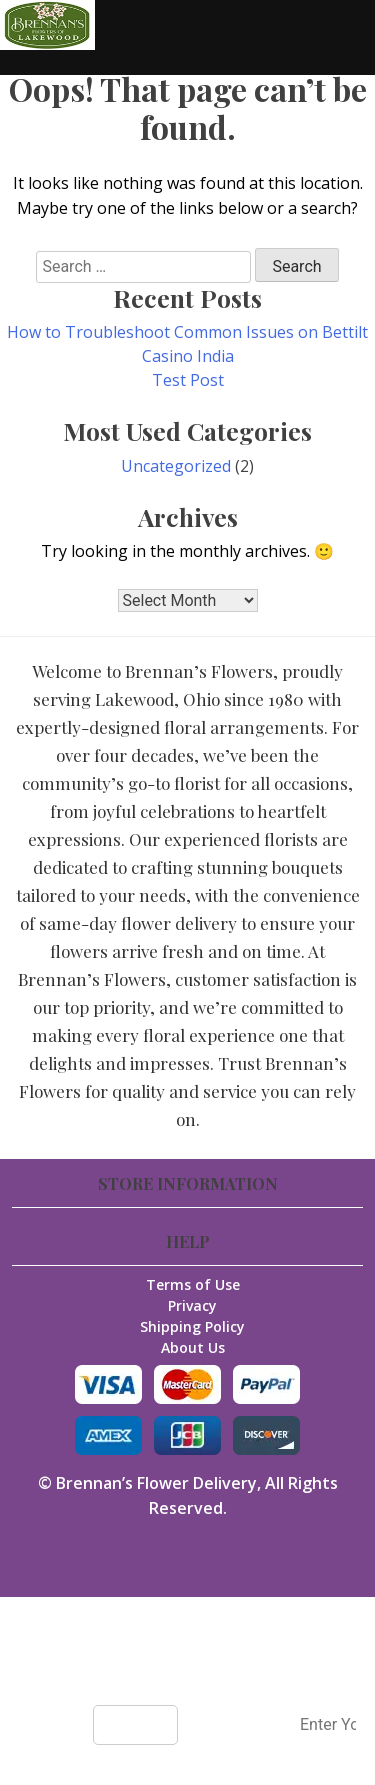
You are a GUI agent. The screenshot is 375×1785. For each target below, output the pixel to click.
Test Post (188, 380)
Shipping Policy (192, 1326)
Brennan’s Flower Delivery (156, 1483)
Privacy (192, 1305)
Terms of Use (193, 1284)
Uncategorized (176, 466)
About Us (193, 1347)
